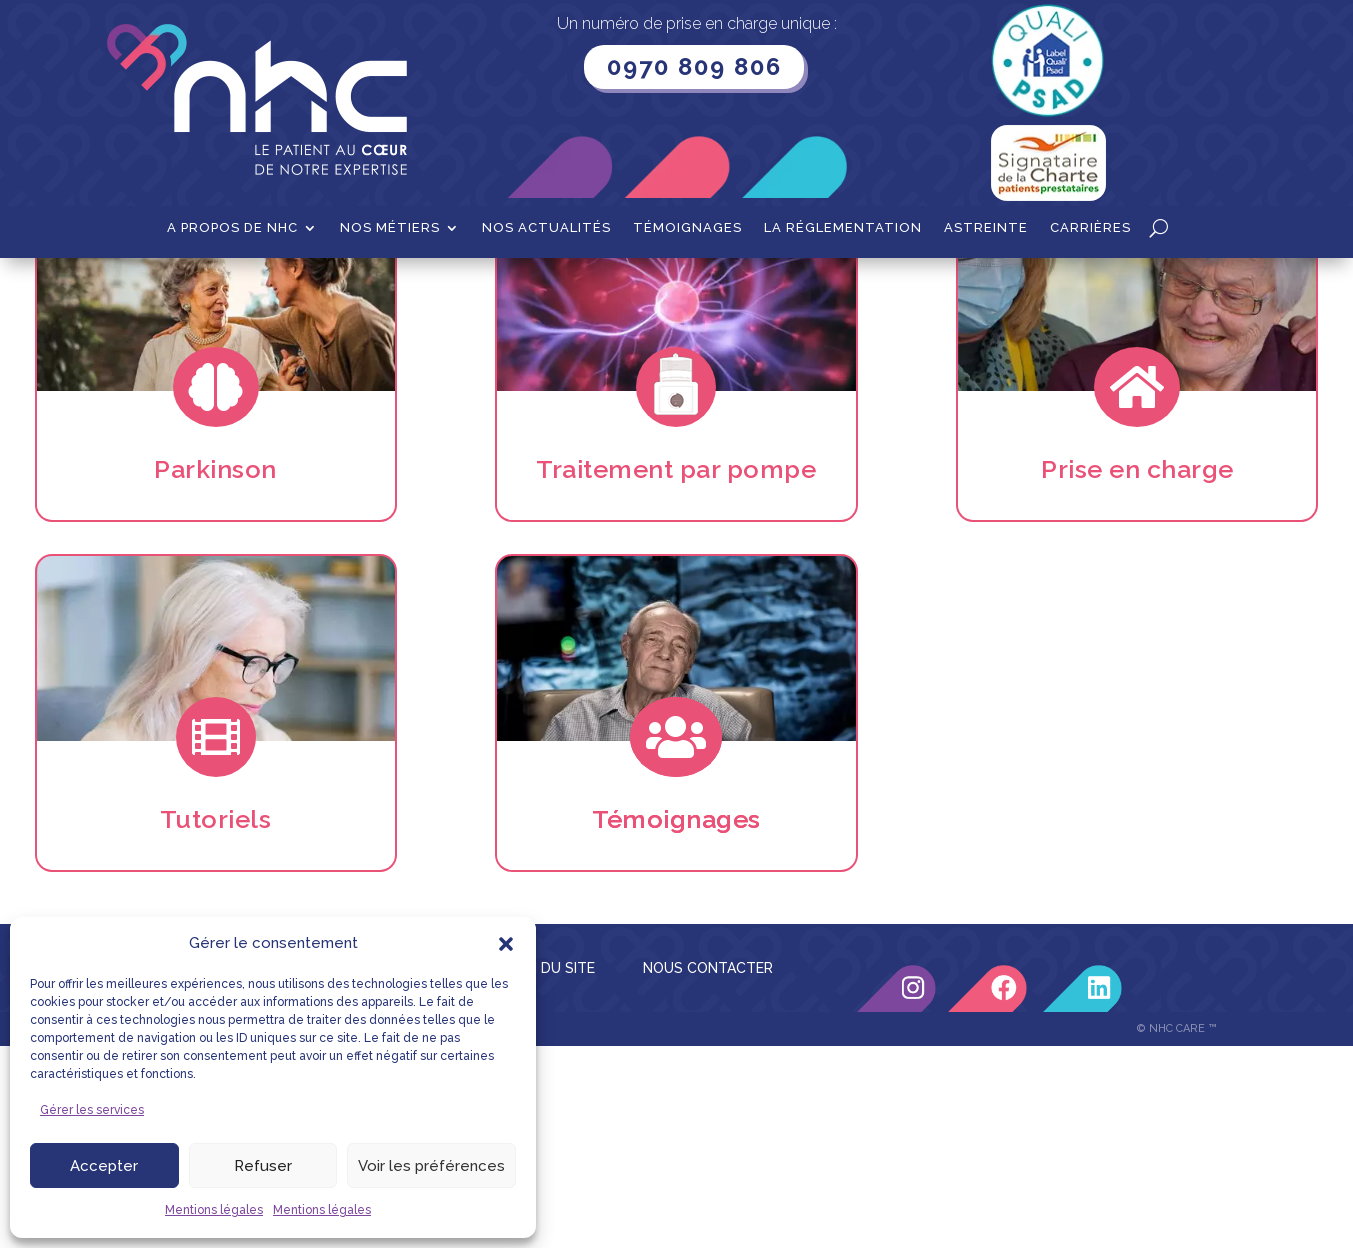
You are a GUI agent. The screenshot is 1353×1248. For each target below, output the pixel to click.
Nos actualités (546, 228)
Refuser (263, 1166)
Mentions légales (214, 1210)
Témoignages (687, 228)
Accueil (161, 289)
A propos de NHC (232, 228)
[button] (506, 944)
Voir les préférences (431, 1166)
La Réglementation (843, 228)
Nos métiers (390, 228)
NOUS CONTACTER (708, 1170)
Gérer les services (92, 1110)
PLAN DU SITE (548, 1170)
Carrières (1090, 228)
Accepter (104, 1166)
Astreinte (986, 228)
